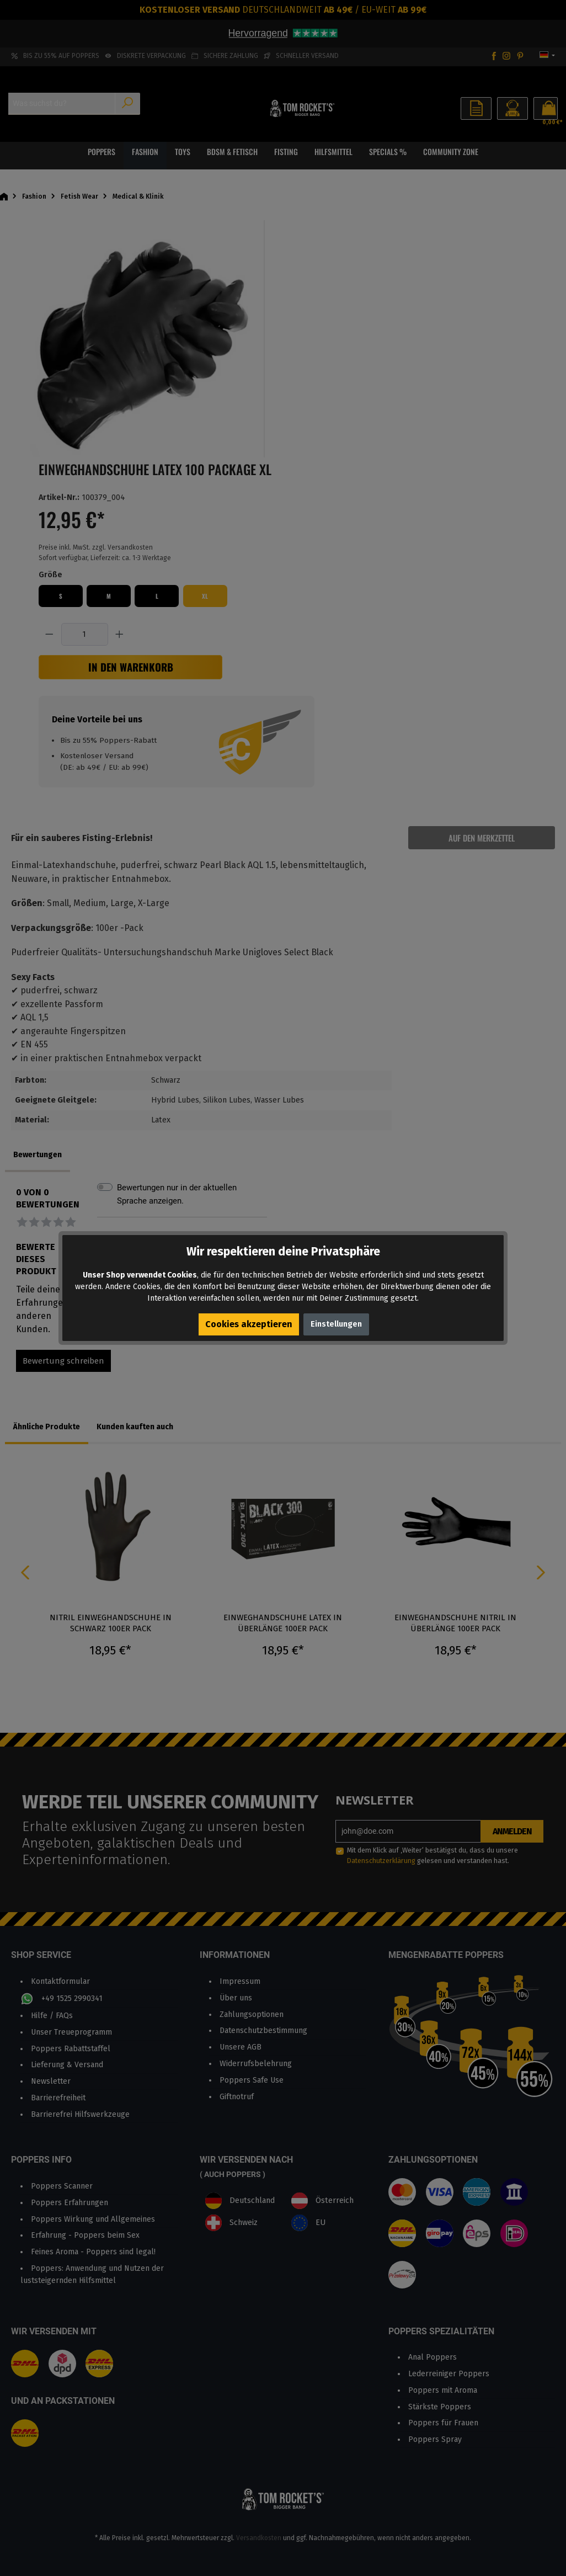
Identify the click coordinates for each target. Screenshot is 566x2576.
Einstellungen (336, 1324)
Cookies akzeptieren (249, 1324)
